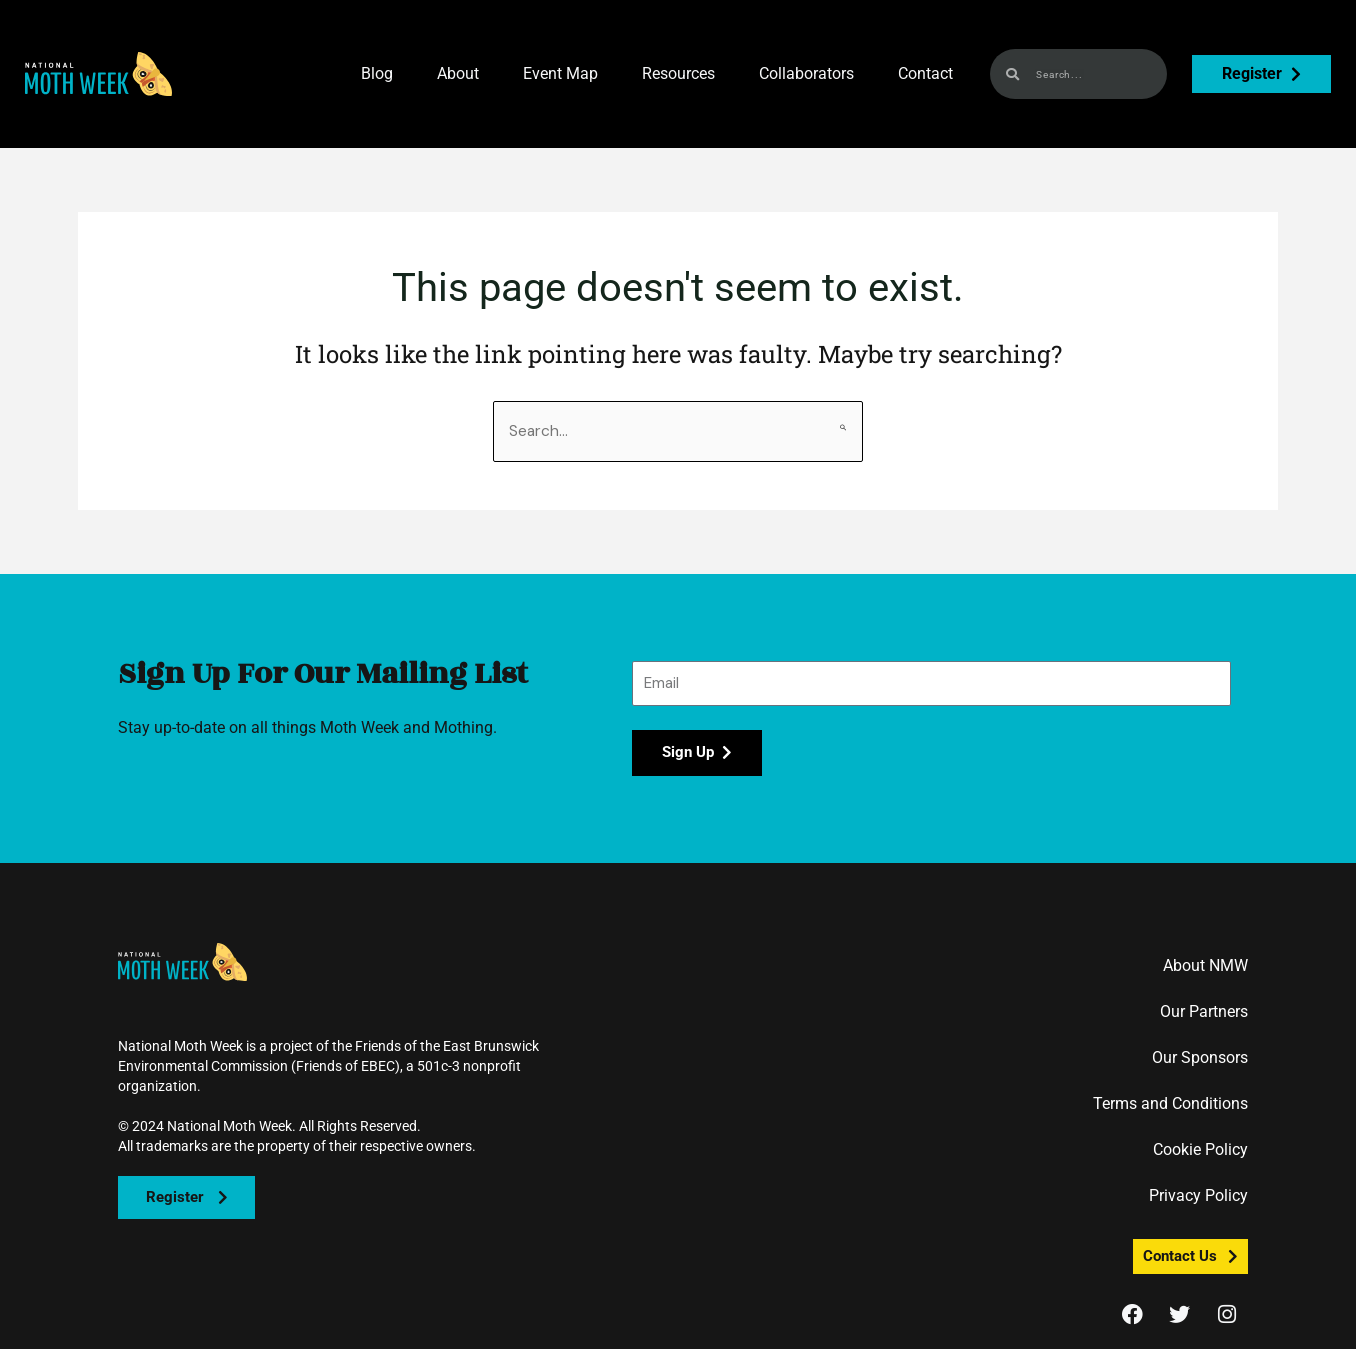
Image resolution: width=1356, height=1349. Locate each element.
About (458, 73)
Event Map (560, 73)
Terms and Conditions (1170, 1104)
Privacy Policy (1198, 1196)
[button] (98, 74)
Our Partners (1204, 1012)
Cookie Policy (1200, 1150)
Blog (377, 73)
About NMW (1205, 966)
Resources (678, 73)
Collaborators (806, 73)
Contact (925, 73)
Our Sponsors (1200, 1058)
